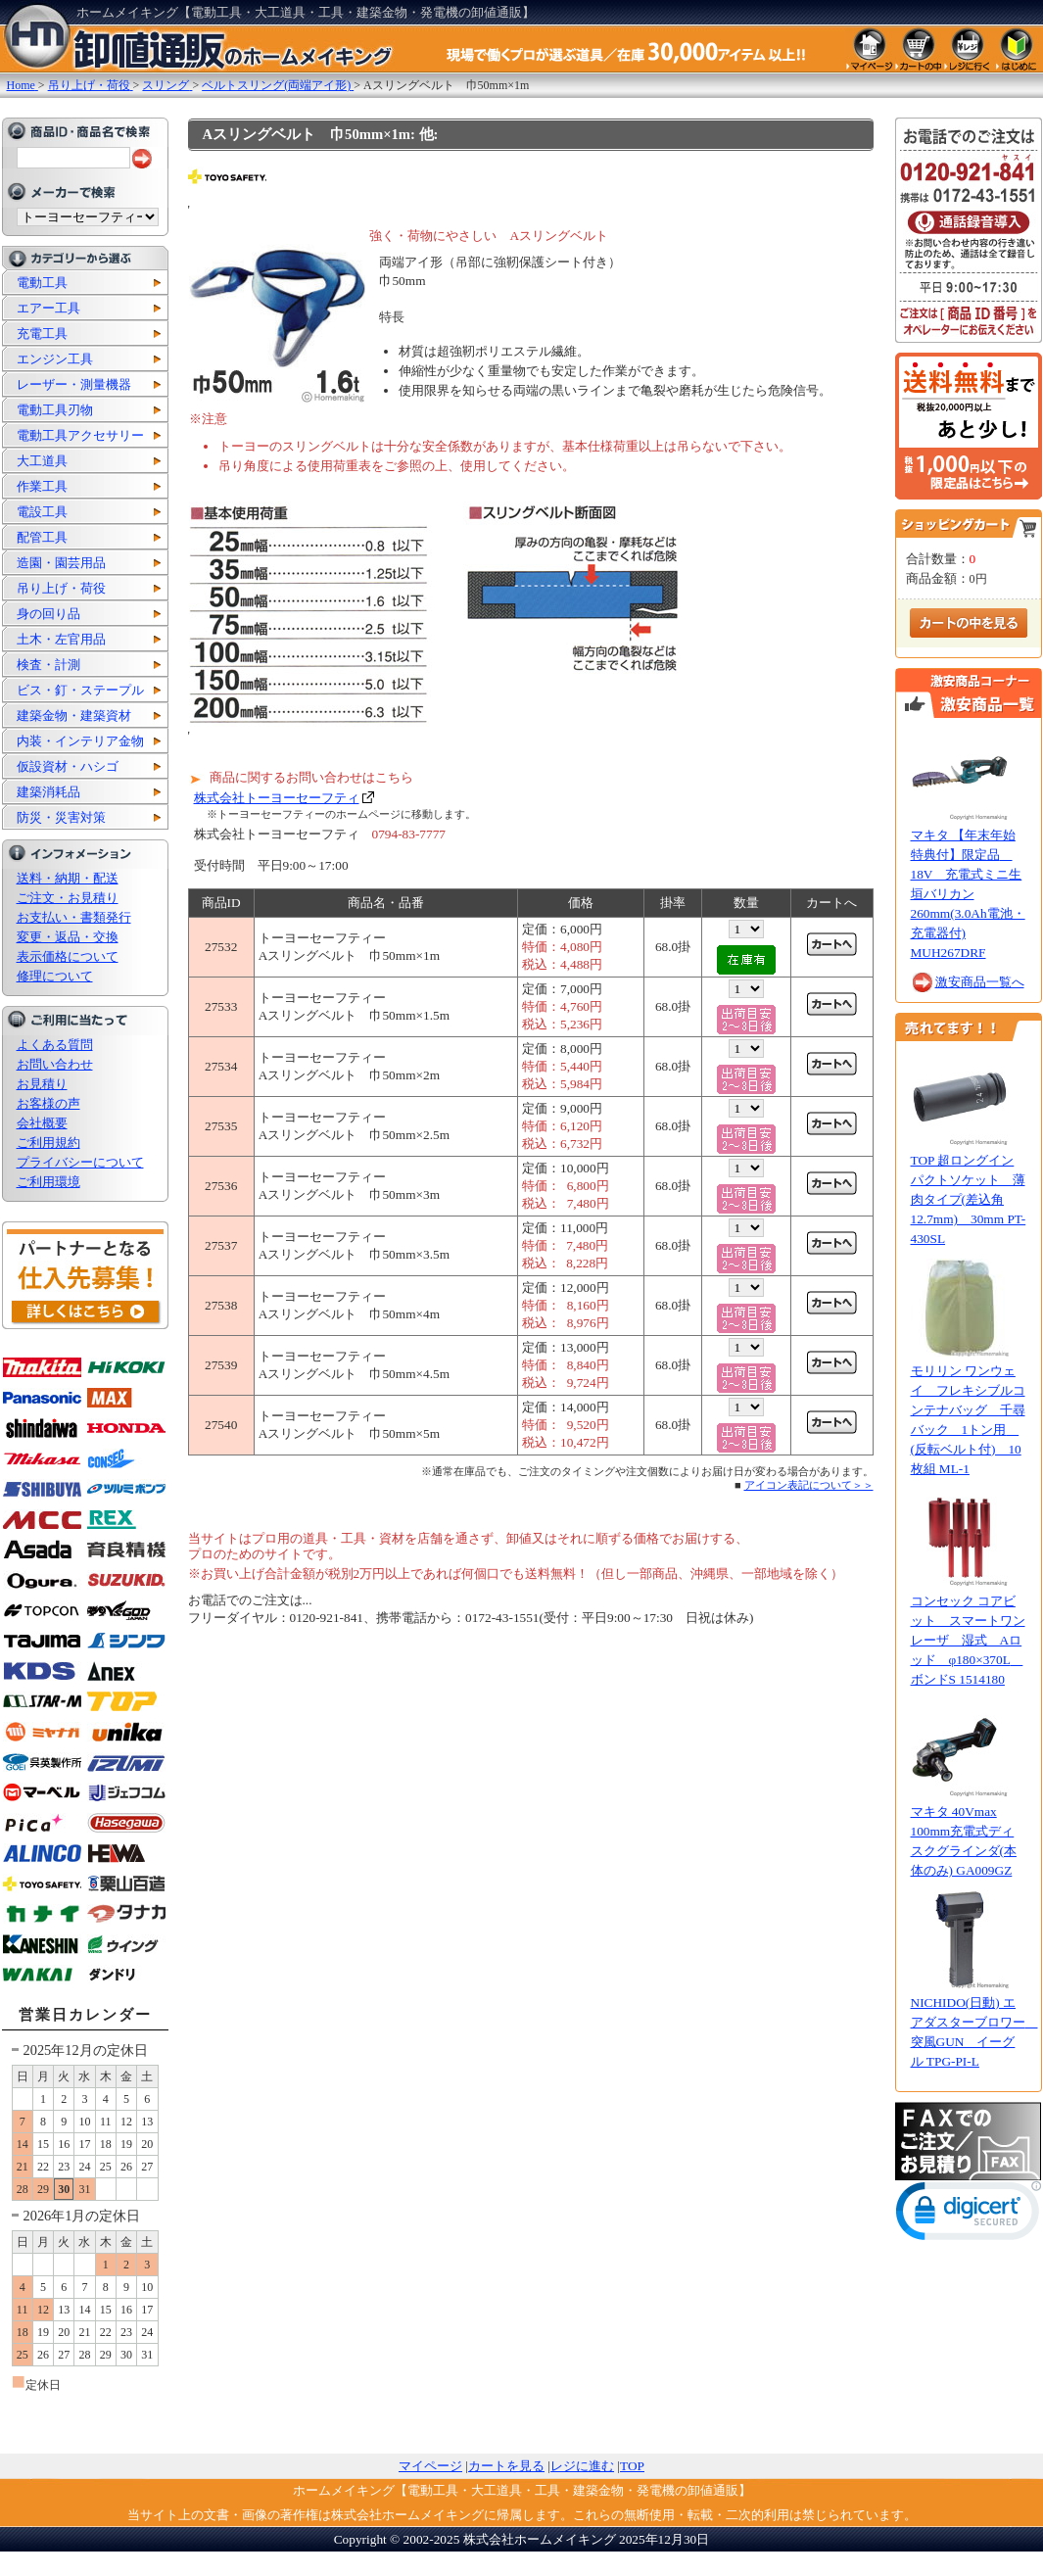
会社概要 (42, 1123)
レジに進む (582, 2465)
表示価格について (68, 956)
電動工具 (42, 282)
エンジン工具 (55, 359)
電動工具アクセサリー (80, 435)
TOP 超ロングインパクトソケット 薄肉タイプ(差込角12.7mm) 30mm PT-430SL (968, 1199)
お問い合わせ (55, 1064)
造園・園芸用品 (61, 562)
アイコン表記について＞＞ (809, 1485)
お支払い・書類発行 (74, 917)
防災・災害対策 (61, 817)
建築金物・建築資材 (74, 715)
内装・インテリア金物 (80, 741)
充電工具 (42, 333)
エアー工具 (48, 308)
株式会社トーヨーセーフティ (276, 797)
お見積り (42, 1083)
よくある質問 (55, 1044)
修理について (55, 976)
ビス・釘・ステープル (80, 690)
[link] (968, 2215)
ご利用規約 (48, 1142)
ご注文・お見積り (68, 897)
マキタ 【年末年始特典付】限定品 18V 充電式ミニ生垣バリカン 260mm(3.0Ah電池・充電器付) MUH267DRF (968, 894)
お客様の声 (48, 1103)
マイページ (430, 2465)
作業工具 (42, 486)
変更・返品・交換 (68, 937)
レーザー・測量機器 (74, 384)
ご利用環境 (48, 1181)
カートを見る (506, 2465)
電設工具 (42, 511)
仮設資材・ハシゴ (68, 766)
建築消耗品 (48, 792)
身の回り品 (48, 613)
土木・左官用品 (61, 639)
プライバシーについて (80, 1162)
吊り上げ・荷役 (61, 588)
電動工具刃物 (55, 410)
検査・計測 (48, 664)
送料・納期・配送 (68, 878)
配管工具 (42, 537)
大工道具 (42, 460)
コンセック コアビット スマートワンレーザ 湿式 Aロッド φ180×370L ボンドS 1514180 (968, 1640)
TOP (632, 2465)
